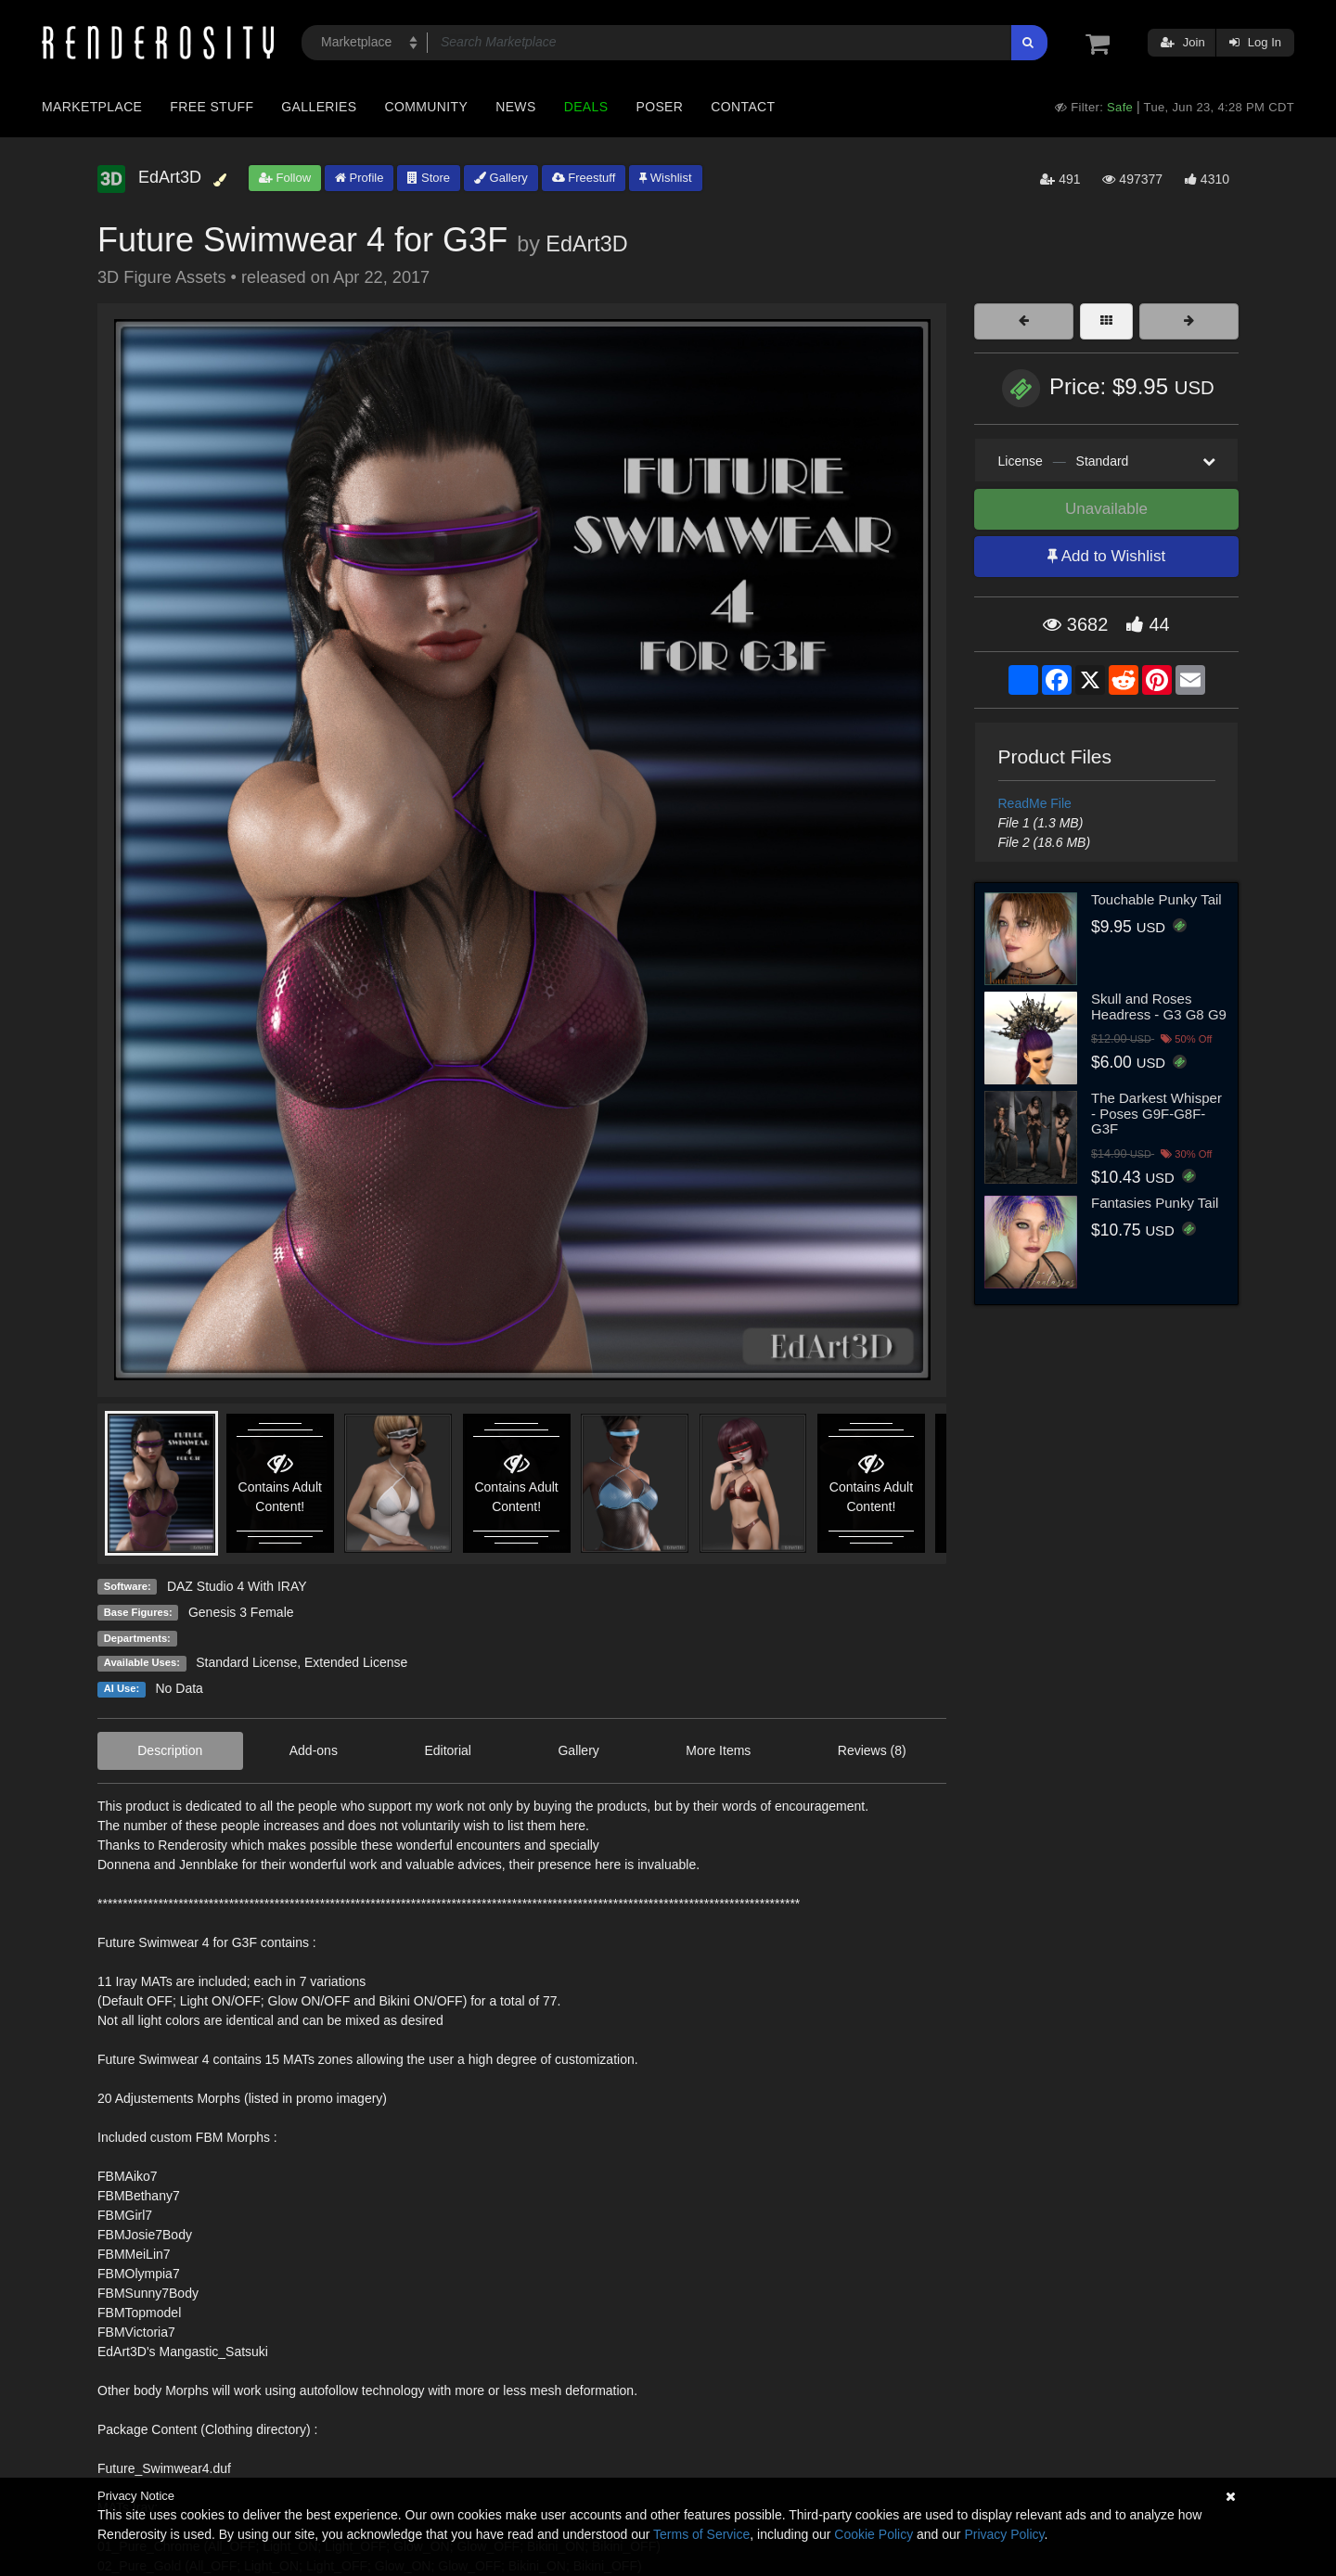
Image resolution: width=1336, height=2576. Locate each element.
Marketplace (92, 106)
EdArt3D (586, 244)
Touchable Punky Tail (1156, 899)
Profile (359, 178)
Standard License (246, 1662)
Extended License (355, 1662)
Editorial (447, 1750)
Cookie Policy (873, 2534)
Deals (586, 106)
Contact (743, 106)
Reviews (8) (872, 1750)
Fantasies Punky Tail (1154, 1203)
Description (169, 1750)
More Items (718, 1750)
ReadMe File (1035, 803)
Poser (659, 106)
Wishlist (665, 178)
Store (428, 178)
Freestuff (584, 178)
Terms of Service (701, 2534)
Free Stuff (211, 106)
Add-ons (313, 1750)
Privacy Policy (1004, 2534)
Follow (285, 178)
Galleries (318, 106)
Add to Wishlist (1106, 556)
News (515, 106)
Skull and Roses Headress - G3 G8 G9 (1159, 1006)
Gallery (501, 178)
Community (427, 106)
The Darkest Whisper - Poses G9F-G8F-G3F (1156, 1113)
